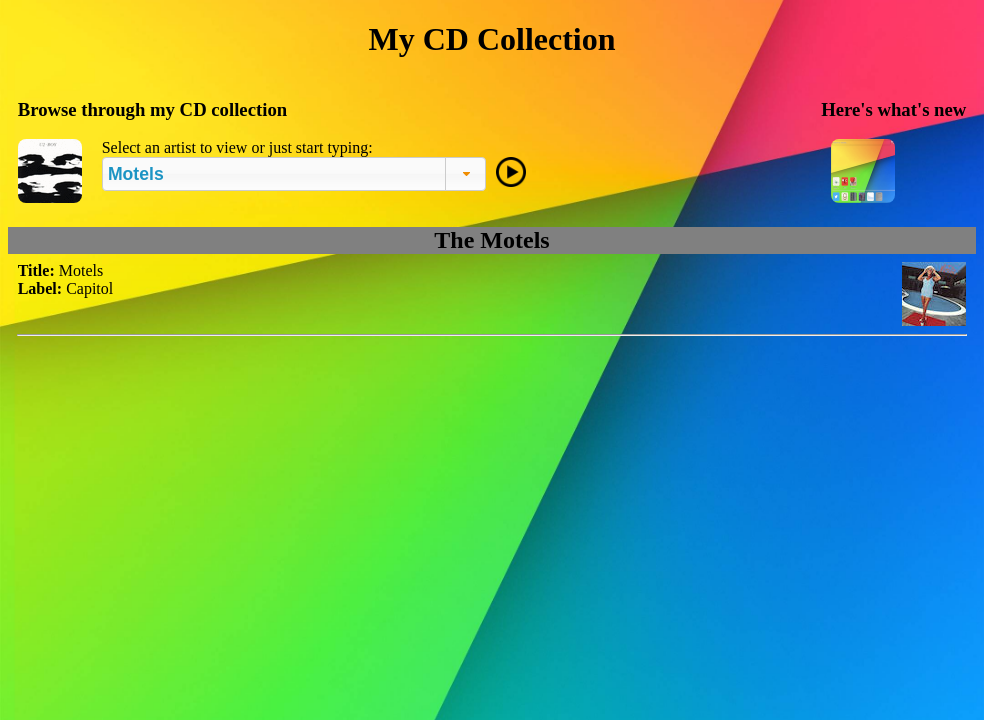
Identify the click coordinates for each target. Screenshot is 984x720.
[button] (465, 174)
